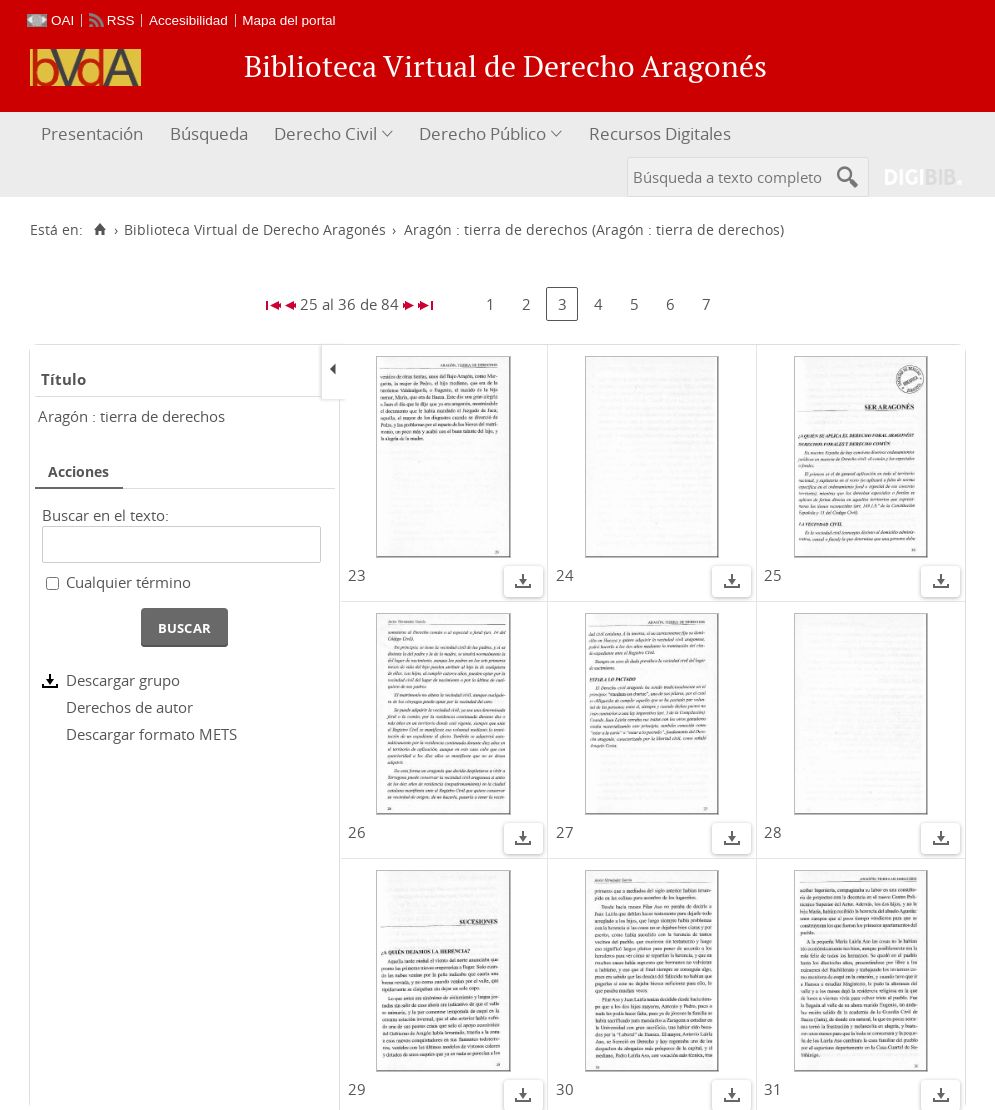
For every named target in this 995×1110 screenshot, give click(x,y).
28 (773, 832)
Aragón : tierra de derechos (131, 416)
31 (773, 1089)
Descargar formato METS (151, 734)
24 (565, 575)
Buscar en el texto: (105, 515)
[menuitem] (94, 134)
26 (357, 832)
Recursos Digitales (660, 133)
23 (357, 575)
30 (565, 1089)
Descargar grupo (123, 680)
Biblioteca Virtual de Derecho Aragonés (255, 230)
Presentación (92, 133)
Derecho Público (482, 133)
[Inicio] (99, 230)
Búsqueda (209, 133)
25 (773, 575)
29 (357, 1089)
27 (565, 832)
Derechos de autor (129, 707)
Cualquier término (128, 582)
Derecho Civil (325, 133)
